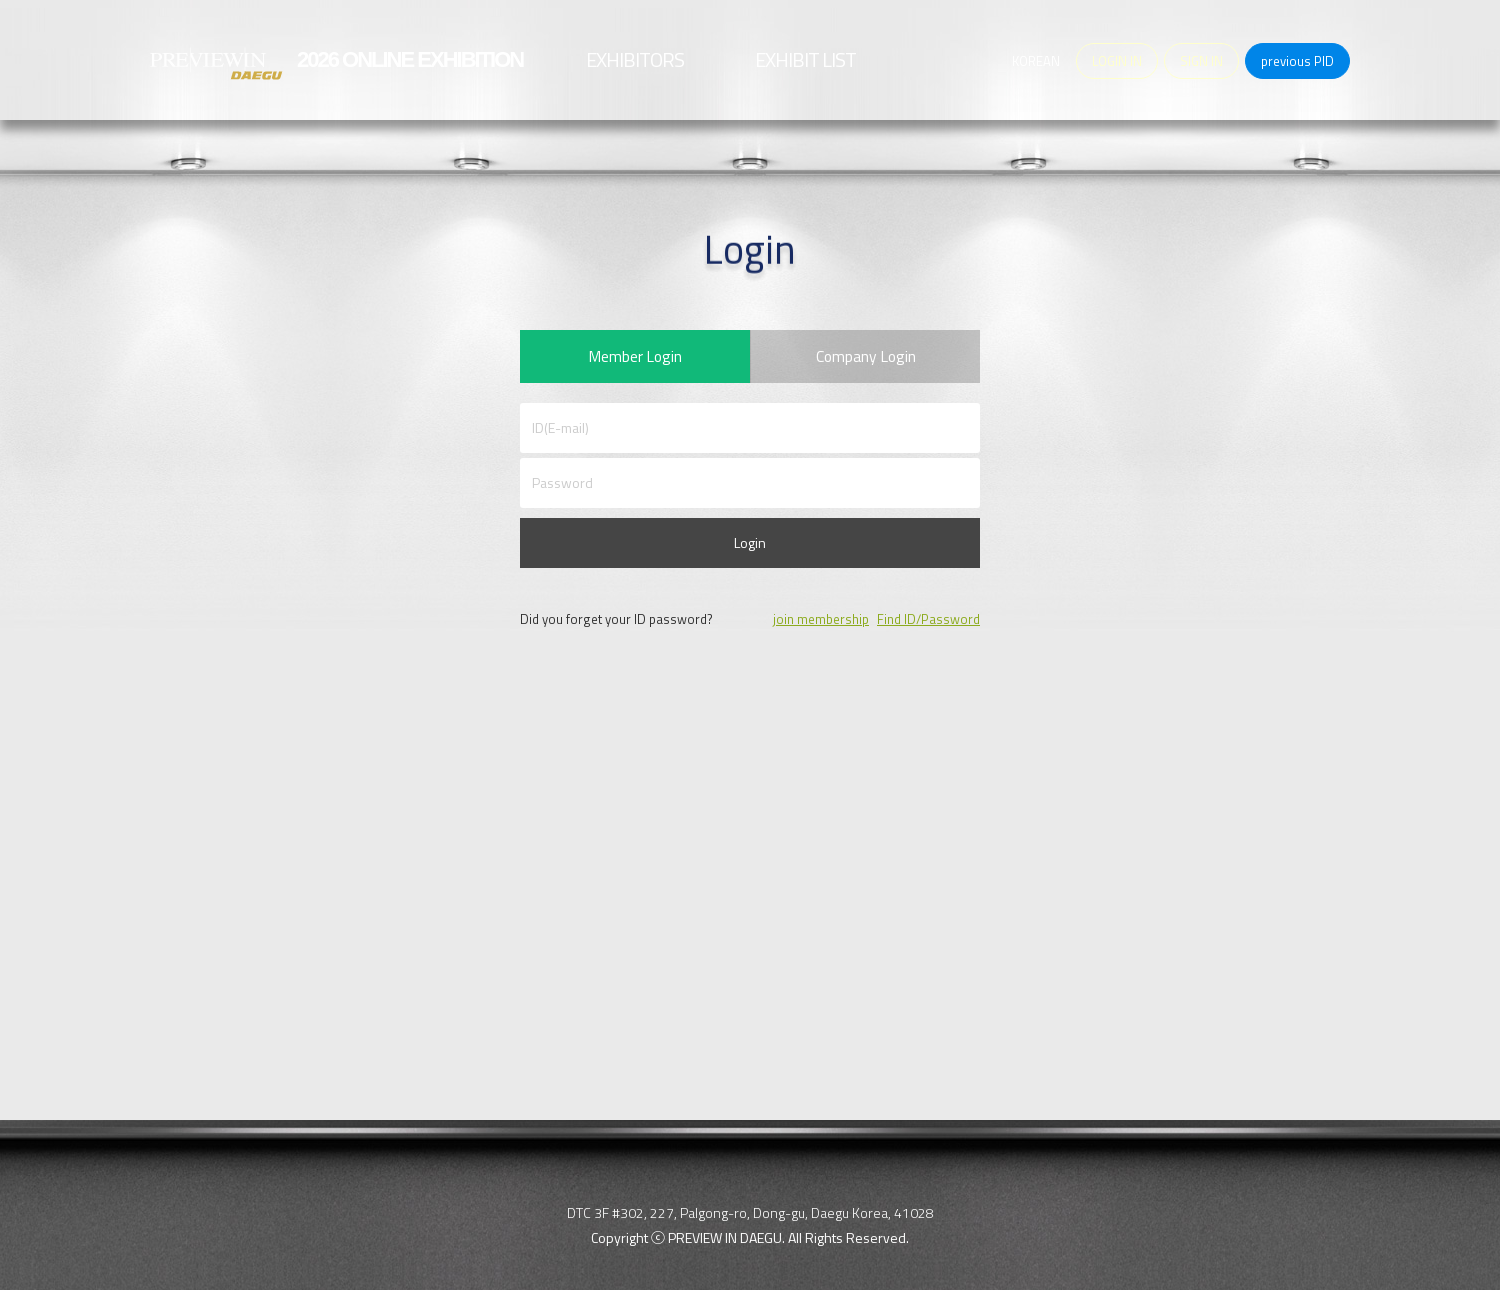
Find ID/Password (928, 625)
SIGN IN (1201, 61)
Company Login (865, 359)
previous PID (1297, 61)
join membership (821, 625)
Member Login (635, 359)
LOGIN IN (1117, 61)
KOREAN (1036, 61)
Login (750, 548)
